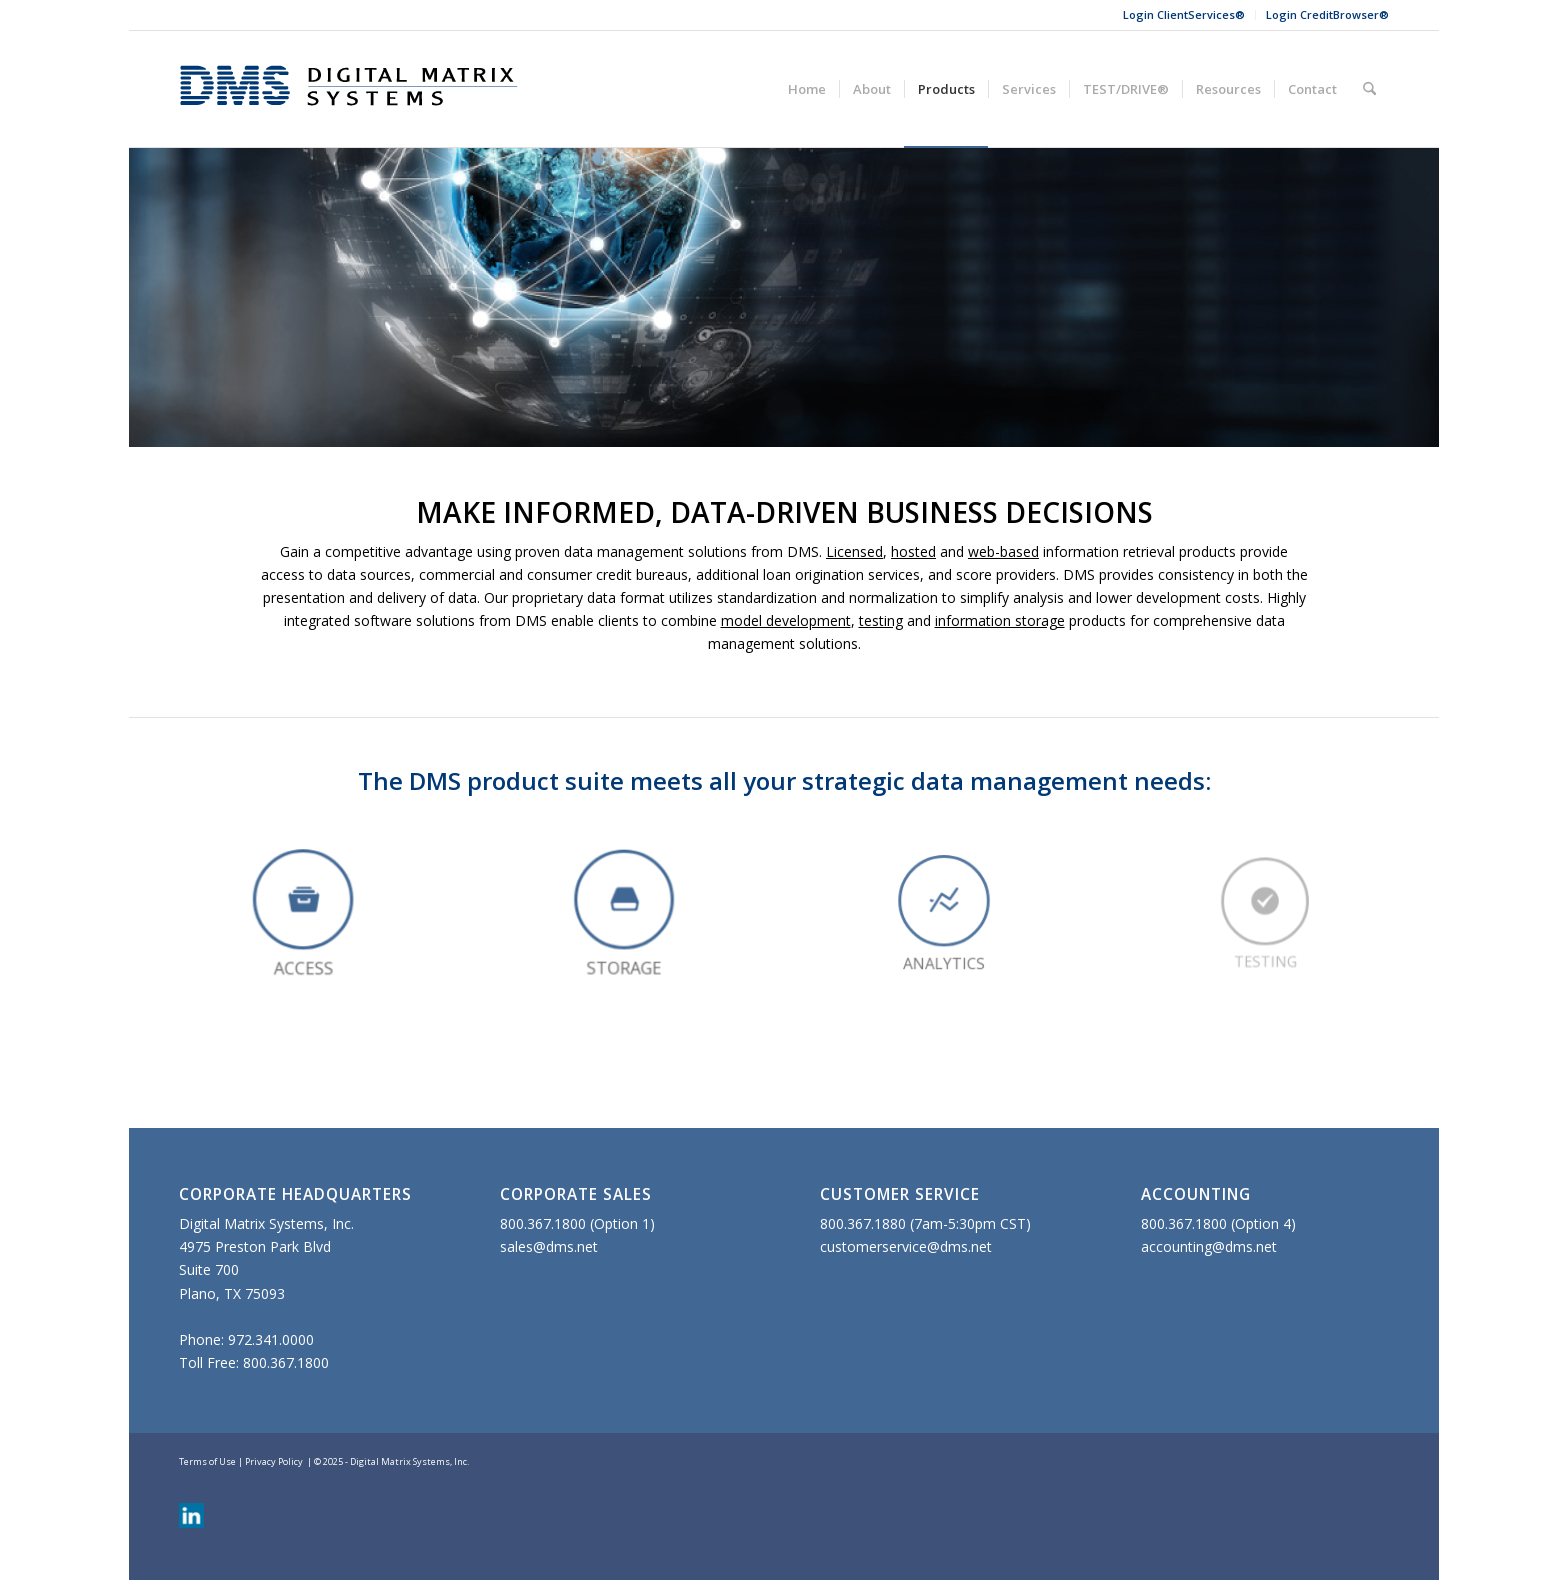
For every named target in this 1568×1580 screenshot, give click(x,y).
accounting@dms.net (1209, 1246)
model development (786, 620)
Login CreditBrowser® (1327, 14)
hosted (913, 551)
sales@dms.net (549, 1246)
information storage (1000, 620)
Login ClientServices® (1184, 14)
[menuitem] (1184, 15)
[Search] (1369, 89)
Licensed (854, 551)
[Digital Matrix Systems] (349, 89)
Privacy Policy (274, 1461)
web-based (1003, 551)
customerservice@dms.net (906, 1246)
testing (881, 620)
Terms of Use (207, 1461)
